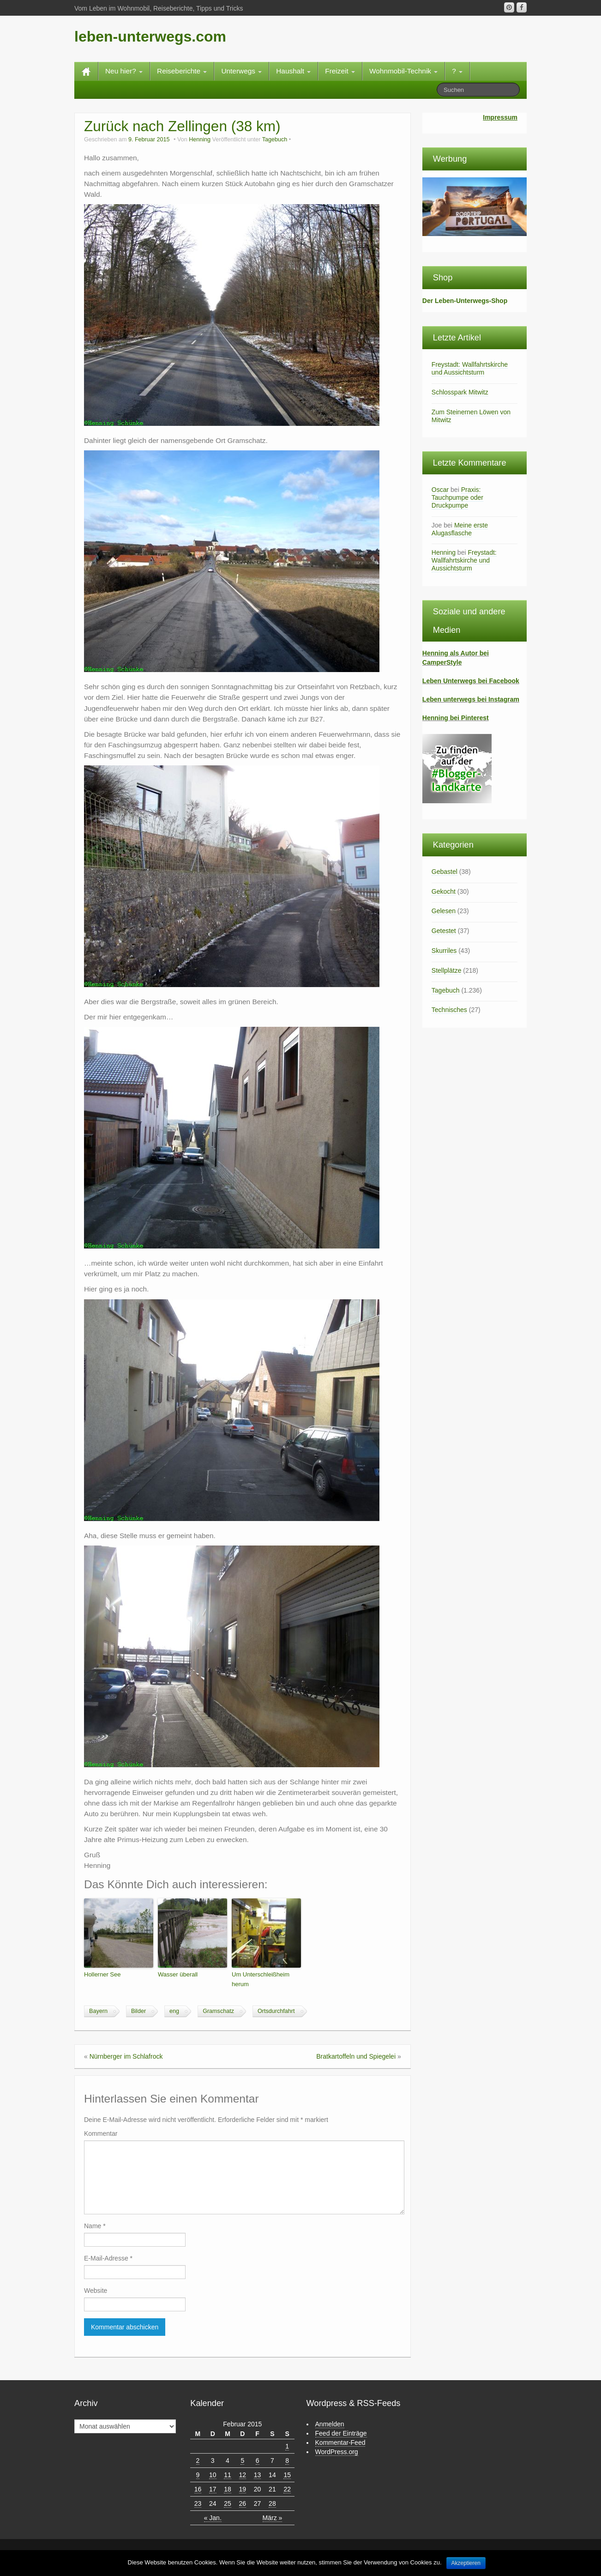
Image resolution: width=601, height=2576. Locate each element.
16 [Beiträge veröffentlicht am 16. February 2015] (198, 2489)
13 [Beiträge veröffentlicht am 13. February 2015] (257, 2475)
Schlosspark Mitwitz (460, 392)
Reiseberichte (182, 71)
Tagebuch (275, 139)
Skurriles (444, 950)
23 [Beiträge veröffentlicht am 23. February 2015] (198, 2503)
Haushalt (293, 71)
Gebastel (444, 871)
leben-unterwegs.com (150, 36)
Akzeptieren (466, 2563)
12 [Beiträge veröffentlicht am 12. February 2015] (242, 2475)
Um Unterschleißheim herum (260, 1979)
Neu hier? (124, 71)
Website (95, 2290)
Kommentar (100, 2133)
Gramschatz (218, 2011)
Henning (199, 139)
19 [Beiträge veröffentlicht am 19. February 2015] (242, 2489)
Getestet (444, 930)
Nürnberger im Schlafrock (126, 2056)
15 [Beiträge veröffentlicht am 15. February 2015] (287, 2475)
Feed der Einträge (341, 2433)
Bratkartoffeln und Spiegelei (356, 2056)
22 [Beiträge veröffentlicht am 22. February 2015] (287, 2489)
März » (272, 2517)
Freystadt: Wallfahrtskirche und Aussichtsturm (470, 368)
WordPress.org (336, 2451)
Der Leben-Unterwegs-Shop (464, 300)
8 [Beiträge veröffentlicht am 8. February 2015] (287, 2460)
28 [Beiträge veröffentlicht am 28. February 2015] (272, 2503)
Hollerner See (102, 1974)
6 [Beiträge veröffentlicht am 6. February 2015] (257, 2460)
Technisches (449, 1009)
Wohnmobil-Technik (403, 71)
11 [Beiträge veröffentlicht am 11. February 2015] (227, 2475)
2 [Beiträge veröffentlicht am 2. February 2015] (198, 2460)
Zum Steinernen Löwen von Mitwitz (471, 416)
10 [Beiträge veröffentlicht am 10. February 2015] (212, 2475)
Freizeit (340, 71)
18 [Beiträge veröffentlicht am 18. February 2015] (227, 2489)
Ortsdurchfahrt (276, 2011)
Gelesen (444, 911)
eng (174, 2011)
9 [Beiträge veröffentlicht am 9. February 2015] (198, 2475)
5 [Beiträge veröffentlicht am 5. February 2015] (242, 2460)
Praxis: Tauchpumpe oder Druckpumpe (457, 497)
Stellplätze (447, 970)
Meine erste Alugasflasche (460, 529)
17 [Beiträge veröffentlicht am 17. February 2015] (212, 2489)
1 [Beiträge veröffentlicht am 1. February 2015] (287, 2446)
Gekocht (444, 891)
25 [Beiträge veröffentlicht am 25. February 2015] (227, 2503)
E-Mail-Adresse (108, 2258)
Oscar (440, 489)
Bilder (138, 2011)
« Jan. (213, 2517)
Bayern (98, 2011)
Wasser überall (178, 1974)
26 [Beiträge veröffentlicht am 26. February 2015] (242, 2503)
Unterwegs (241, 71)
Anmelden (329, 2424)
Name (95, 2226)
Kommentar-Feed (340, 2442)
